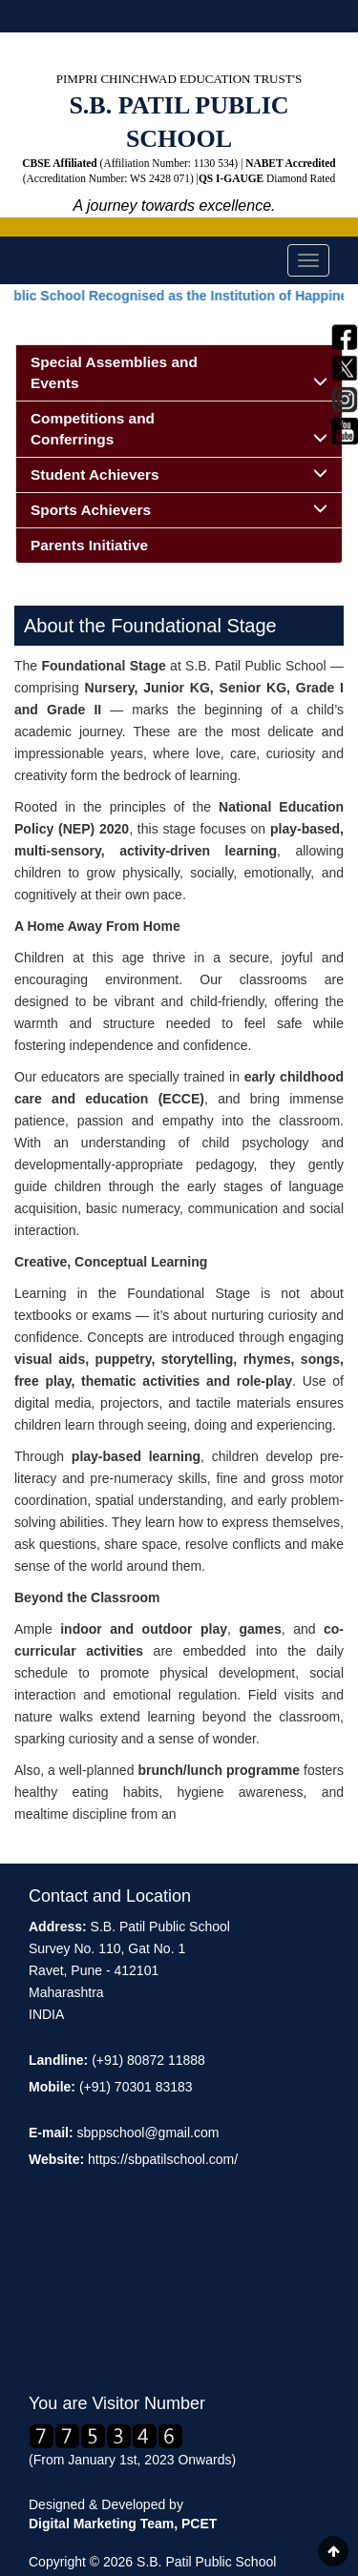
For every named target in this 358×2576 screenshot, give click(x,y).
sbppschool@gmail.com (148, 2132)
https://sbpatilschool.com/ (163, 2159)
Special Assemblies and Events (179, 372)
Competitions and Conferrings (179, 428)
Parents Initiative (89, 545)
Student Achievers (179, 474)
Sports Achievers (179, 509)
